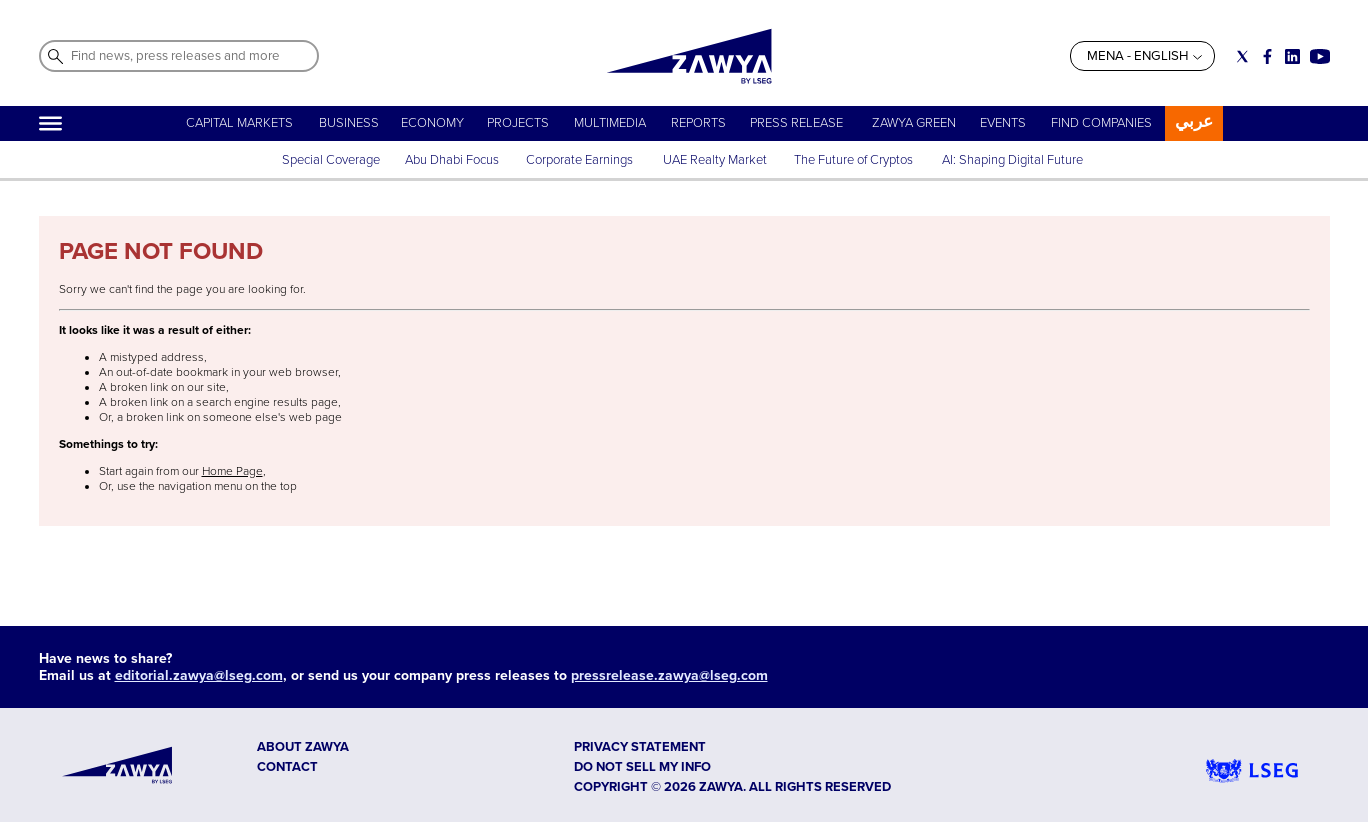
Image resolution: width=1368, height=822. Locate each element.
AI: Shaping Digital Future (1012, 160)
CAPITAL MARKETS (239, 123)
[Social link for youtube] (1320, 56)
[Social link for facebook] (1267, 56)
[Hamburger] (50, 123)
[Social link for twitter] (1242, 56)
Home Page (232, 471)
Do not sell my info (642, 767)
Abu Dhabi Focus (452, 160)
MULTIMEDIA (610, 123)
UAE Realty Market (715, 160)
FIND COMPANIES (1101, 123)
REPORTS (698, 123)
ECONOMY (432, 123)
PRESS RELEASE (798, 123)
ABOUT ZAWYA (303, 747)
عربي (1194, 121)
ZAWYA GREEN (914, 123)
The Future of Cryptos (853, 160)
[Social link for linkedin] (1292, 56)
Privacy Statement (640, 747)
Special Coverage (331, 160)
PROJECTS (518, 123)
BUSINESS (349, 123)
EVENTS (1003, 123)
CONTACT (287, 767)
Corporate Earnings (581, 160)
